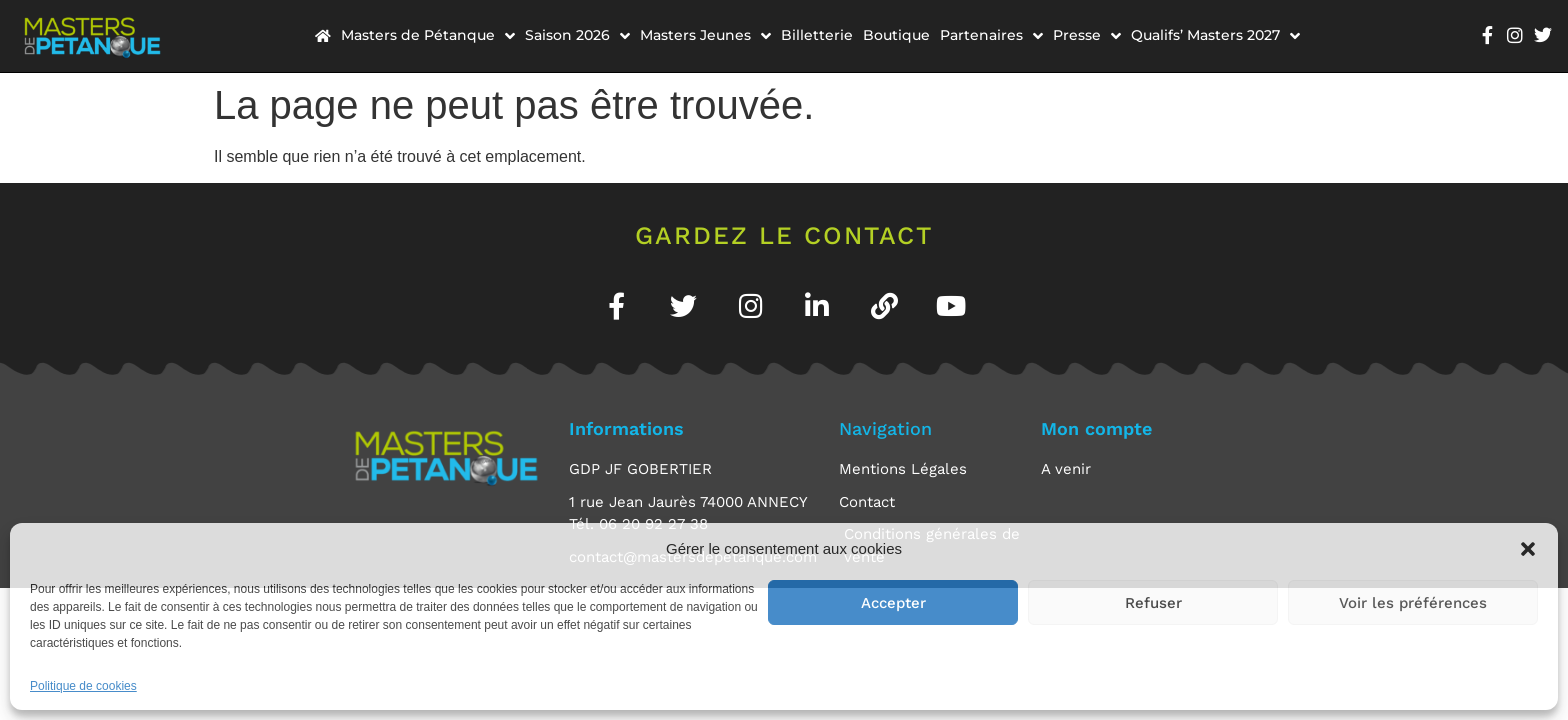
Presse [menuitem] (1087, 35)
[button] (1528, 549)
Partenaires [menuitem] (991, 35)
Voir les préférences (1413, 603)
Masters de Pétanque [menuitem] (428, 35)
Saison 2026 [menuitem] (577, 35)
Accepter (893, 603)
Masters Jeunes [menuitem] (705, 35)
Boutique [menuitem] (896, 35)
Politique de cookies (83, 686)
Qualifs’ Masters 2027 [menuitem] (1215, 35)
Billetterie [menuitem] (817, 35)
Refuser (1153, 603)
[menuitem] (323, 35)
